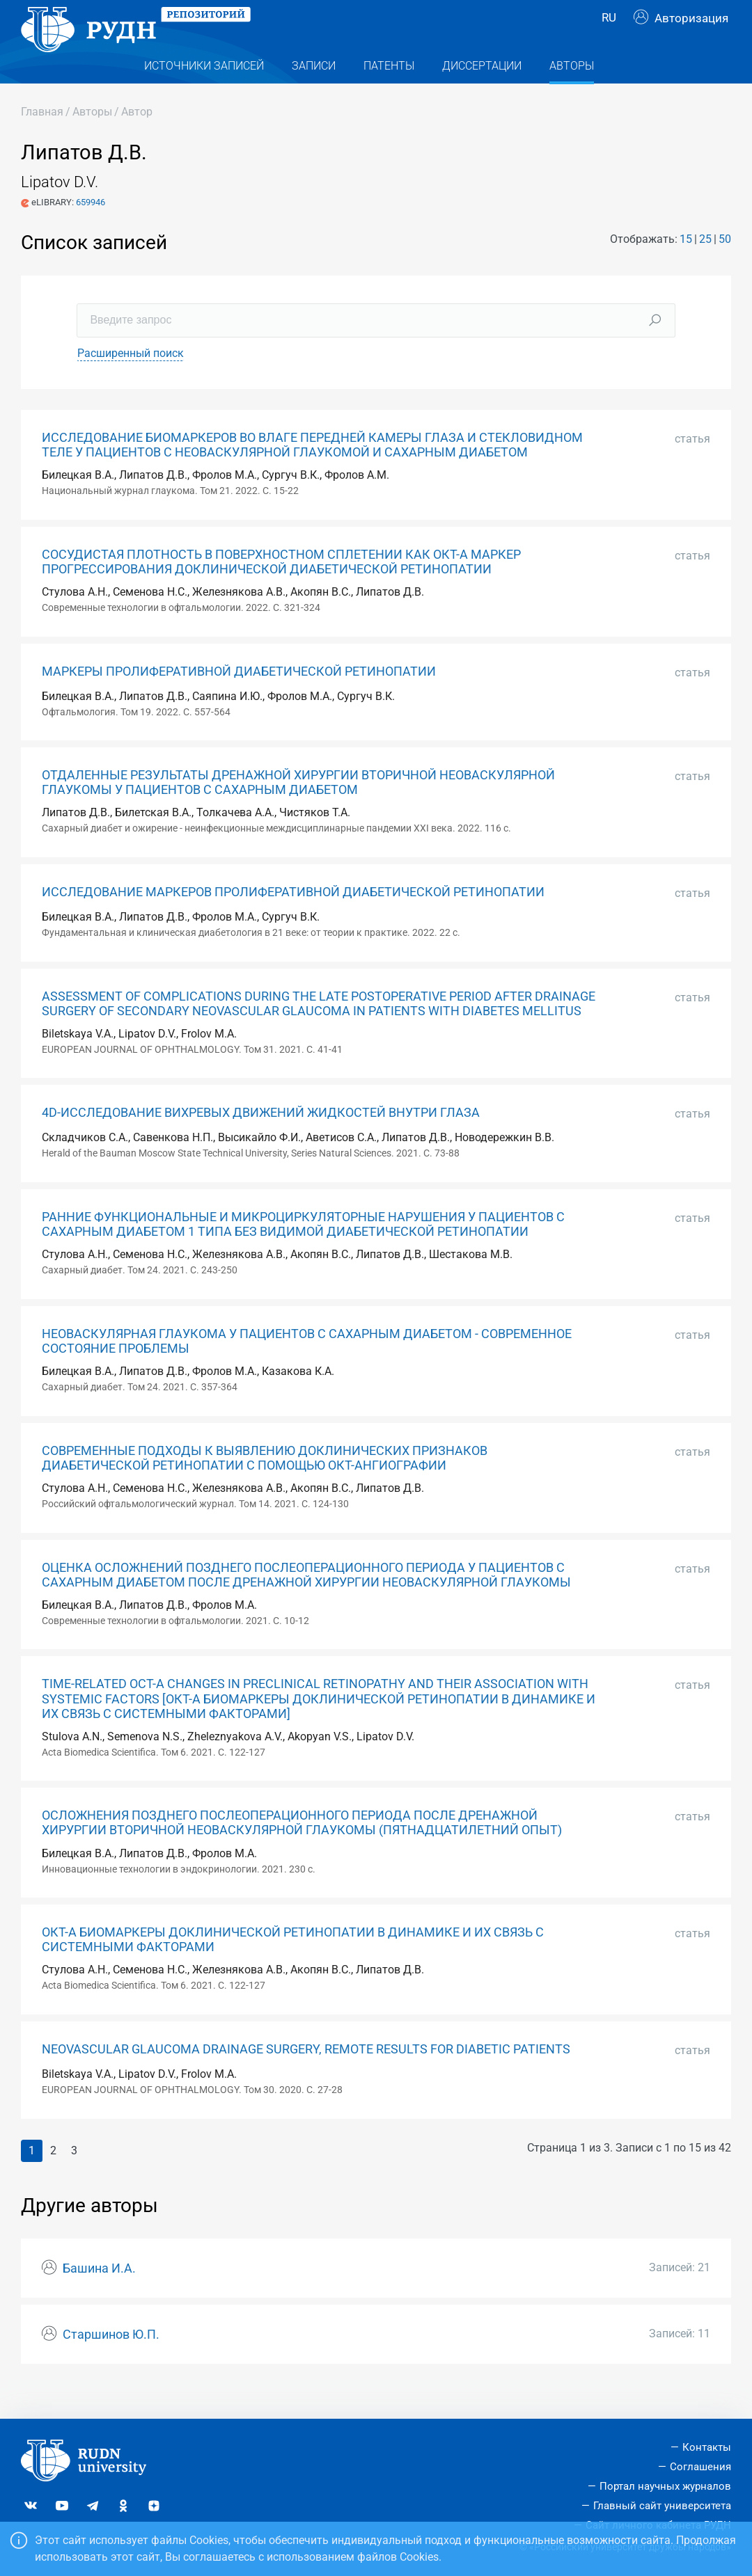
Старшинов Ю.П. (111, 2362)
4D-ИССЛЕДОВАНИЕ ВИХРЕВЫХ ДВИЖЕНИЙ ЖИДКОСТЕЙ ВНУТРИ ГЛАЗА (261, 1140)
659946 (90, 230)
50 (725, 266)
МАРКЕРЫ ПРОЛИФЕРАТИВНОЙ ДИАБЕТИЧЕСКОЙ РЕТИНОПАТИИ (239, 699)
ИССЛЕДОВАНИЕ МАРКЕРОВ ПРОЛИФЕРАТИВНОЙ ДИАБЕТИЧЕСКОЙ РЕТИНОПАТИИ (293, 920)
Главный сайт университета (662, 2505)
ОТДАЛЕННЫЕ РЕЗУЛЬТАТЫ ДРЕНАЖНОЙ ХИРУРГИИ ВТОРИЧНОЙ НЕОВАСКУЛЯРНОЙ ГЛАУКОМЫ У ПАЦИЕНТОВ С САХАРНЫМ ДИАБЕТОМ (298, 810)
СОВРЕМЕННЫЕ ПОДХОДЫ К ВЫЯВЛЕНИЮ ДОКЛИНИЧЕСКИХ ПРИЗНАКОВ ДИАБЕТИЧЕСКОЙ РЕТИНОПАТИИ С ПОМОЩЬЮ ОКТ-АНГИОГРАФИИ (264, 1486)
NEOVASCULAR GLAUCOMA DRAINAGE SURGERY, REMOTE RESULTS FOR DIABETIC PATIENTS (306, 2077)
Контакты (706, 2448)
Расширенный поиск (130, 381)
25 (705, 266)
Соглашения (700, 2467)
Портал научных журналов (665, 2486)
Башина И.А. (99, 2296)
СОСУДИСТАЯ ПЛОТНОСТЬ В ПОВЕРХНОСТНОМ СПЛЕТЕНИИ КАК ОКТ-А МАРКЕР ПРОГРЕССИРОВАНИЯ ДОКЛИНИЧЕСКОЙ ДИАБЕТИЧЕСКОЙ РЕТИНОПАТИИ (281, 589)
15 (686, 266)
